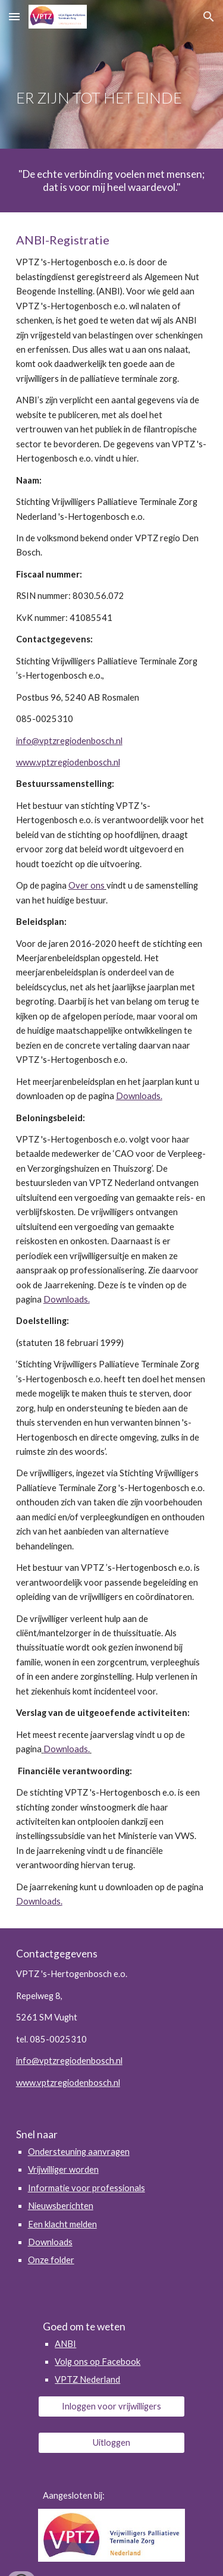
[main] (111, 74)
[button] (14, 16)
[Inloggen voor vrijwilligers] (111, 2406)
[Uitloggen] (111, 2442)
